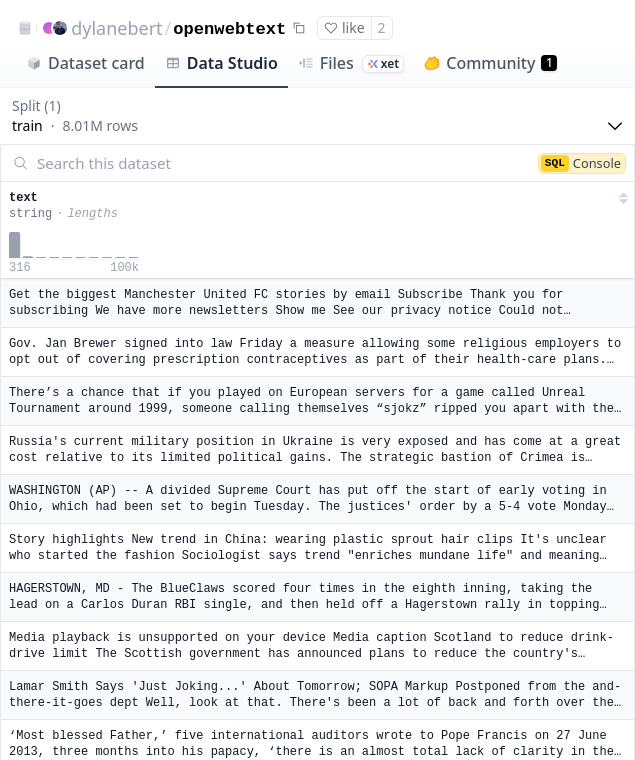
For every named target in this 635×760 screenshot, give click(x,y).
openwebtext (229, 29)
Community (490, 63)
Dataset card (85, 63)
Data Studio (221, 63)
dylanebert (116, 28)
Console (581, 163)
